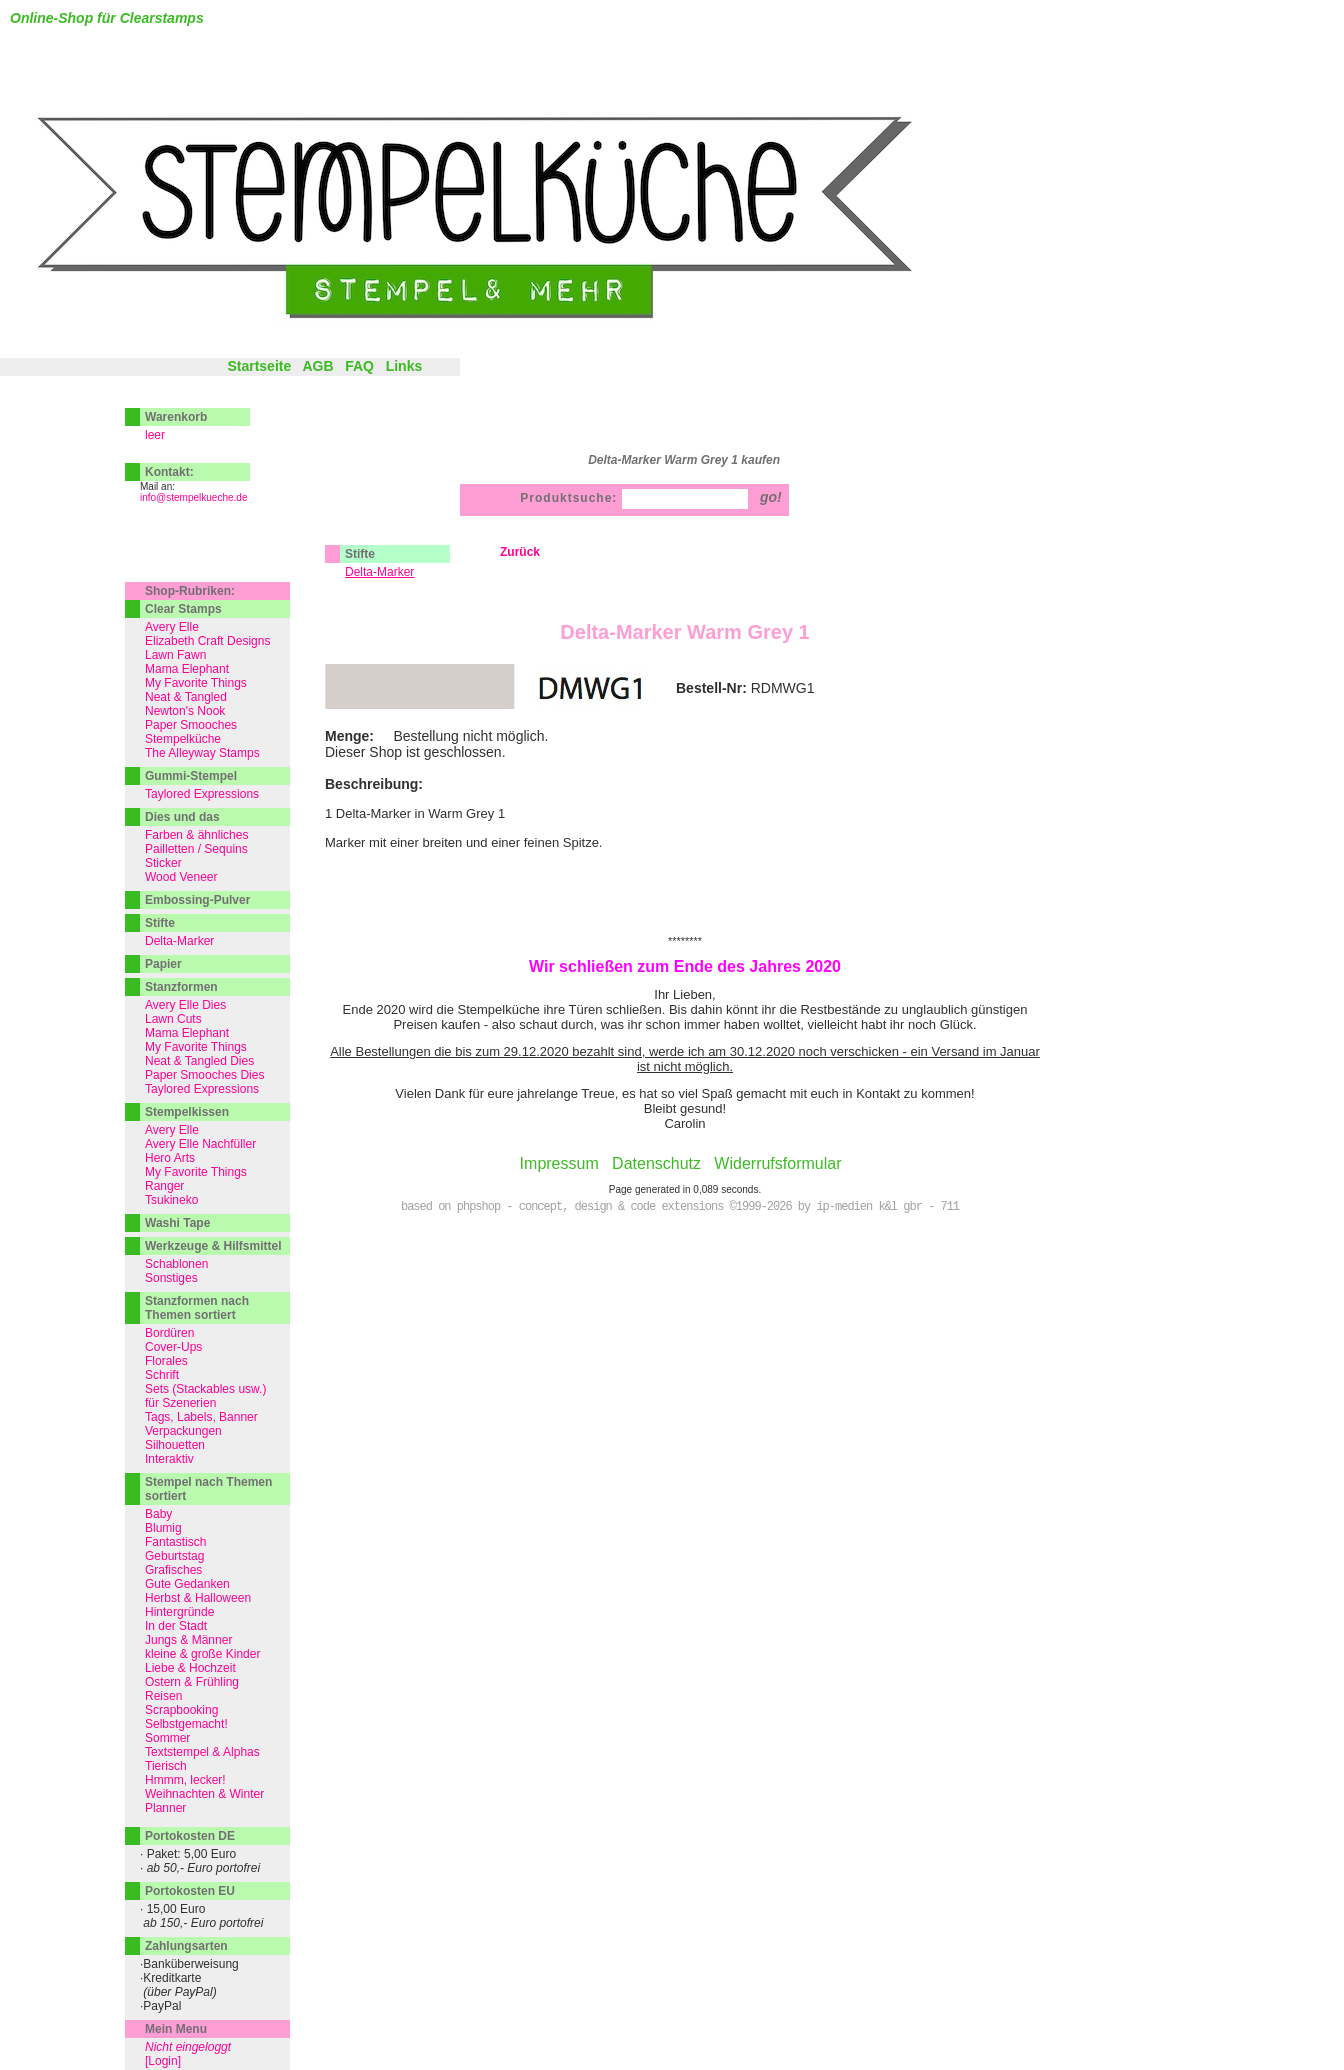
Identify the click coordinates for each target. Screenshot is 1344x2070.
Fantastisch (175, 1542)
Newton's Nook (185, 711)
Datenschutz (656, 1163)
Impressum (559, 1163)
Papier (163, 964)
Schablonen (176, 1264)
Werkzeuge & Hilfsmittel (213, 1246)
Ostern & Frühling (192, 1682)
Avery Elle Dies (185, 1005)
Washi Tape (177, 1223)
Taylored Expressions (202, 794)
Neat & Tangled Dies (199, 1061)
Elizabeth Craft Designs (207, 641)
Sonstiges (171, 1278)
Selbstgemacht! (186, 1724)
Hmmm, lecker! (185, 1780)
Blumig (163, 1528)
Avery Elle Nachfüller (200, 1144)
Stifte (360, 554)
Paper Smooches (191, 725)
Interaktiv (169, 1459)
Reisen (163, 1696)
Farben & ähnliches (196, 835)
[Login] (163, 2061)
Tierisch (166, 1766)
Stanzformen (181, 987)
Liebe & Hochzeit (190, 1668)
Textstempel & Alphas (202, 1752)
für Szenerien (180, 1403)
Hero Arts (170, 1158)
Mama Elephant (187, 669)
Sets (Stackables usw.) (205, 1389)
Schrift (162, 1375)
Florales (166, 1361)
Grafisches (173, 1570)
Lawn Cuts (173, 1019)
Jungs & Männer (188, 1640)
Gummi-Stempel (191, 776)
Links (404, 366)
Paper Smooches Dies (204, 1075)
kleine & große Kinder (202, 1654)
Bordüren (169, 1333)
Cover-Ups (173, 1347)
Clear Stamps (183, 609)
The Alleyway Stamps (202, 753)
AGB (317, 366)
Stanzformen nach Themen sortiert (197, 1308)
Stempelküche (183, 739)
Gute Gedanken (187, 1584)
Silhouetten (175, 1445)
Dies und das (182, 817)
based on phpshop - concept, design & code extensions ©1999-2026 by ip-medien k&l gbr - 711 (680, 1207)
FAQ (359, 366)
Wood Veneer (181, 877)
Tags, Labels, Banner (201, 1417)
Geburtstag (174, 1556)
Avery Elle (172, 627)
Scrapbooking (181, 1710)
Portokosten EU (190, 1891)
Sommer (167, 1738)
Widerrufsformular (777, 1163)
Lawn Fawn (175, 655)
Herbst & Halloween (198, 1598)
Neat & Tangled (186, 697)
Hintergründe (179, 1612)
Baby (158, 1514)
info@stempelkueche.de (193, 497)
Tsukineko (171, 1200)
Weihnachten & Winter (204, 1794)
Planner (165, 1808)
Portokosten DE (190, 1836)
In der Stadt (176, 1626)
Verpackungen (183, 1431)
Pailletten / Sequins (196, 849)
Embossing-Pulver (197, 900)
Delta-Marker (179, 941)
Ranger (164, 1186)
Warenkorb (176, 417)
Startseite (259, 366)
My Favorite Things (196, 683)
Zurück (520, 552)
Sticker (163, 863)
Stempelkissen (187, 1112)
